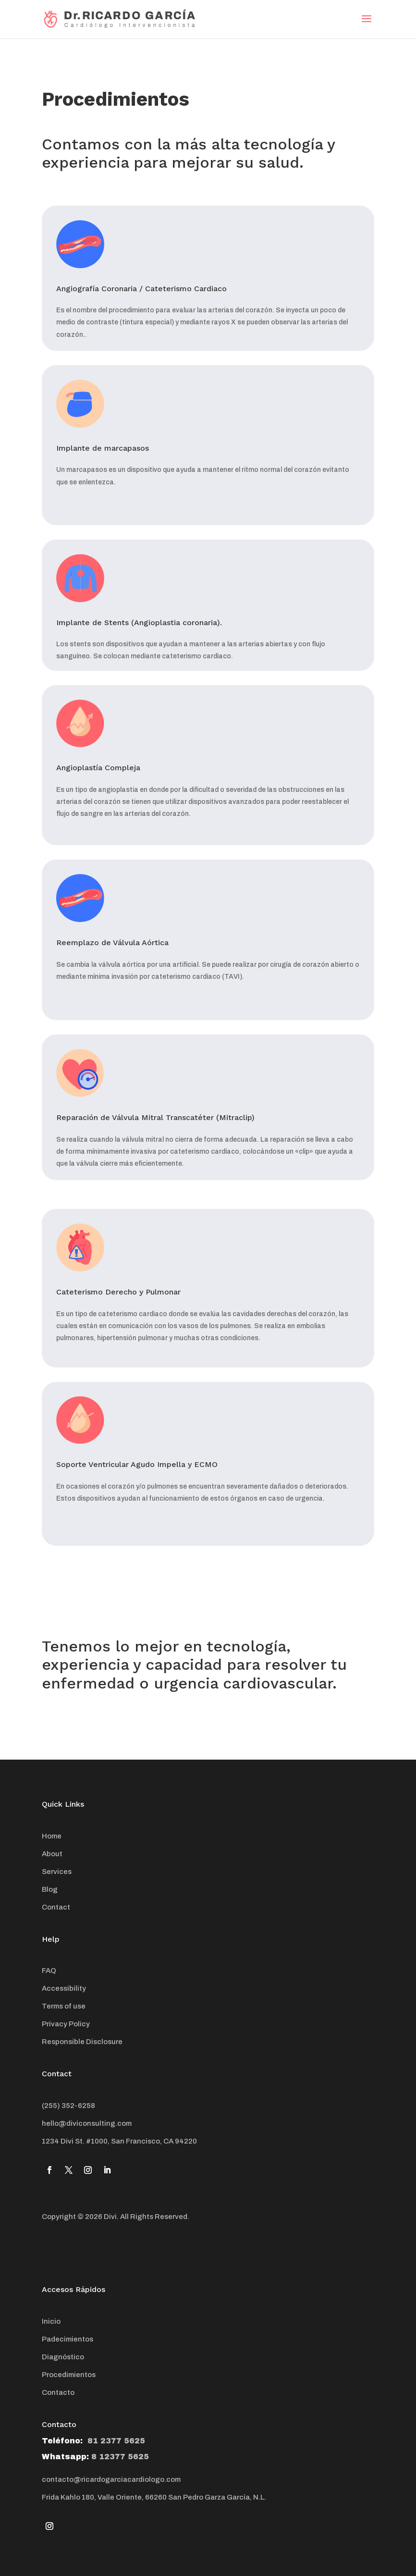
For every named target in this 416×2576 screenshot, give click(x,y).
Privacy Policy (66, 2024)
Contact (56, 1907)
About (52, 1854)
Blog (50, 1889)
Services (57, 1871)
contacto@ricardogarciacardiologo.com (111, 2479)
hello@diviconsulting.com (87, 2123)
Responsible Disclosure (82, 2042)
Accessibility (64, 1988)
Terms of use (64, 2006)
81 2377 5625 (115, 2441)
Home (51, 1836)
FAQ (49, 1970)
